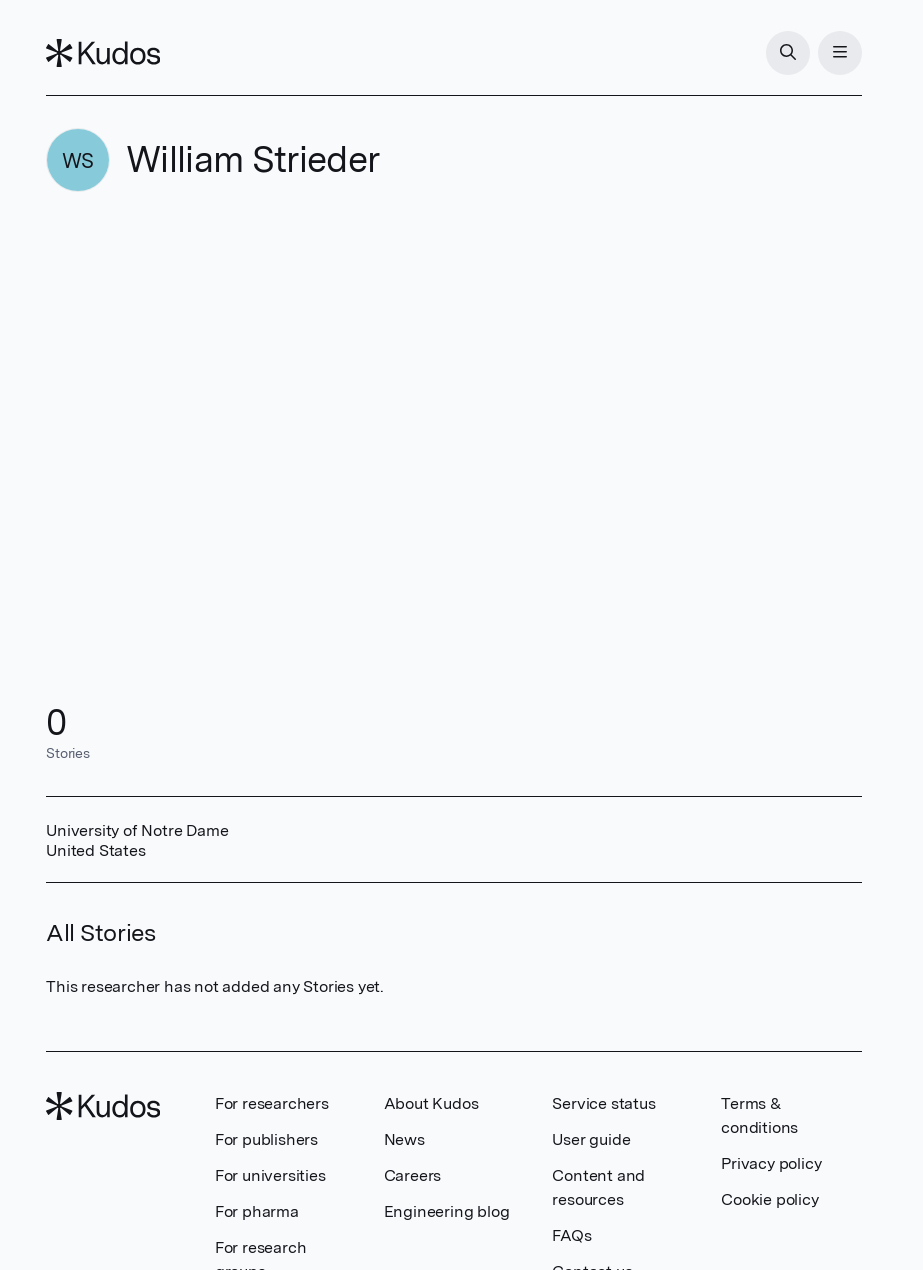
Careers (413, 1175)
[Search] (788, 53)
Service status (603, 1103)
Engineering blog (447, 1211)
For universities (270, 1175)
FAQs (571, 1235)
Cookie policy (769, 1199)
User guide (591, 1139)
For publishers (266, 1139)
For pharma (257, 1211)
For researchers (272, 1103)
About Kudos (431, 1103)
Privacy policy (771, 1163)
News (404, 1139)
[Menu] (840, 53)
